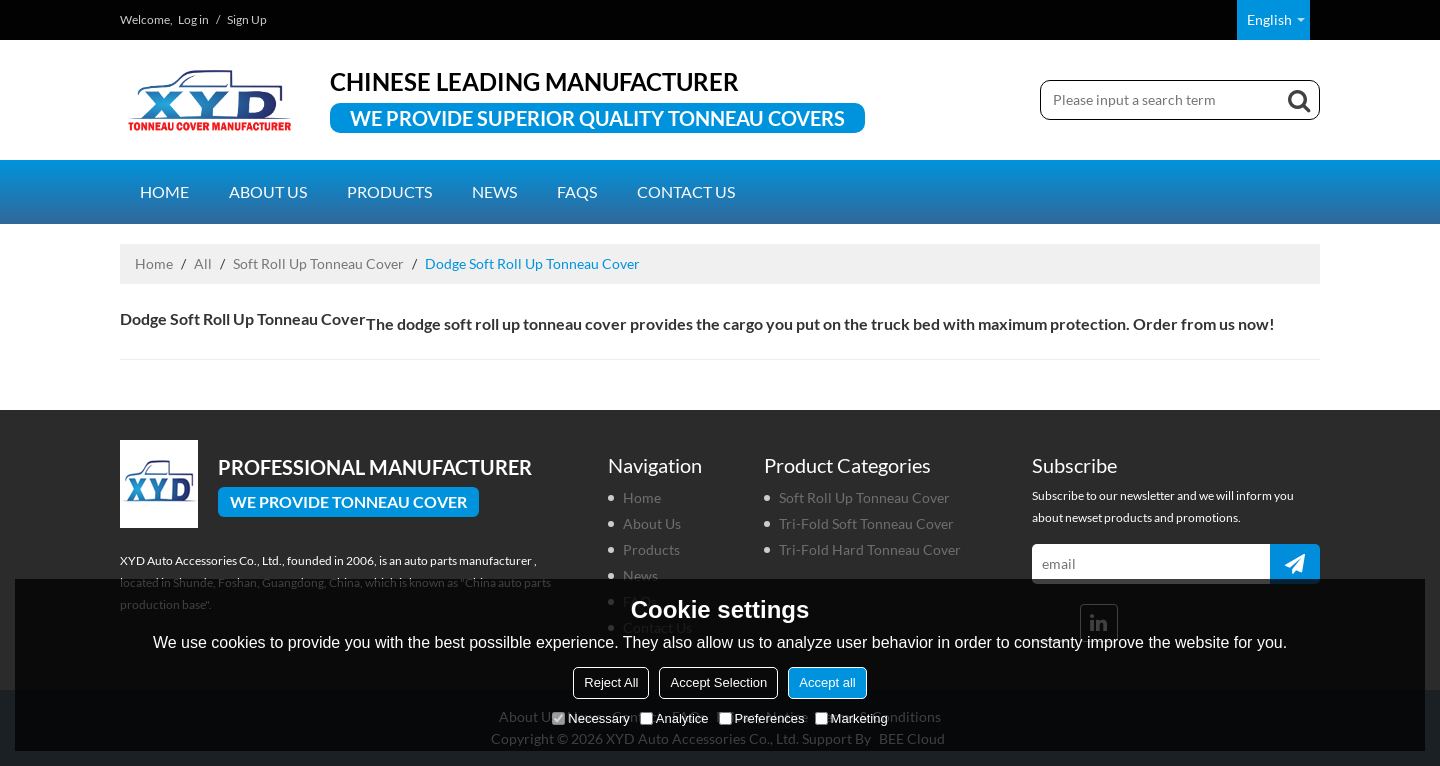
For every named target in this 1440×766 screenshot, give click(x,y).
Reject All (611, 682)
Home (164, 191)
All (203, 263)
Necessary (590, 718)
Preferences (762, 718)
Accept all (827, 682)
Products (389, 191)
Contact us (686, 191)
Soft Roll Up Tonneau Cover (318, 263)
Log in (193, 19)
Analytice (674, 718)
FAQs (577, 191)
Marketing (851, 718)
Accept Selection (718, 682)
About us (268, 191)
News (494, 191)
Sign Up (247, 19)
